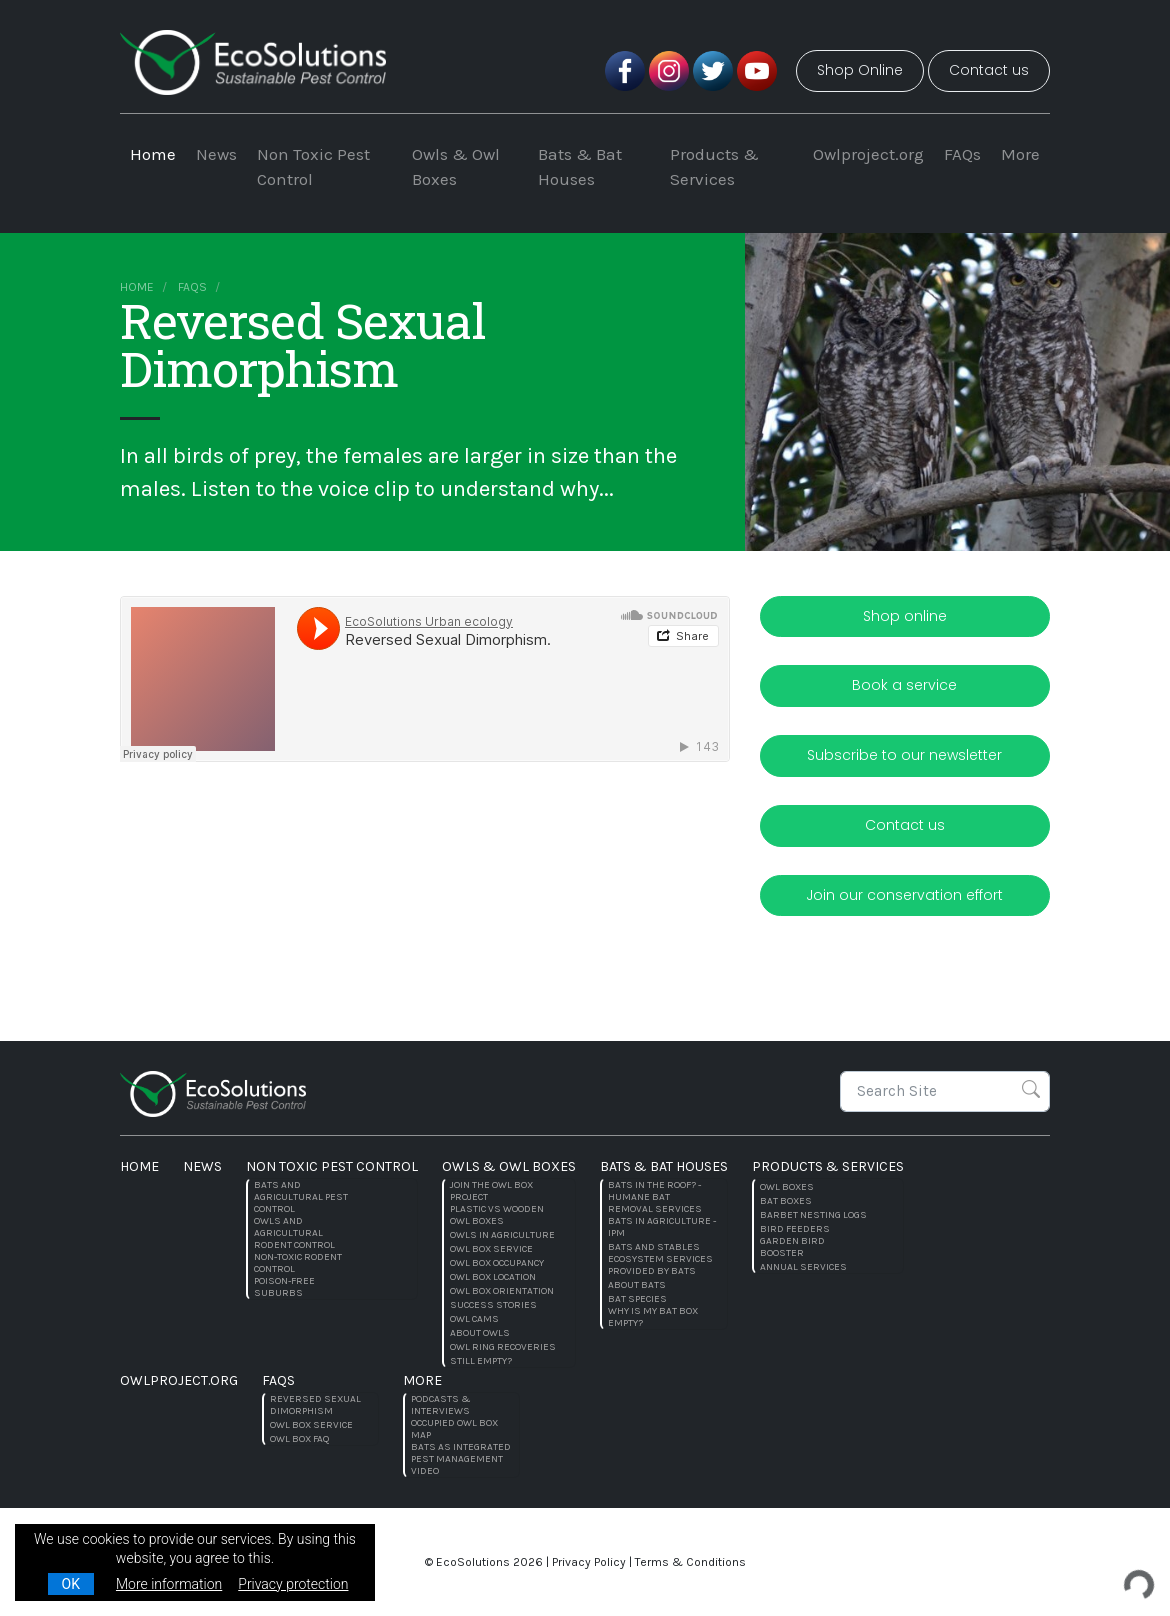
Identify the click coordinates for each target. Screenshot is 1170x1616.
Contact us (989, 70)
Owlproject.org (868, 154)
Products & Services (714, 167)
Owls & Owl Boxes (456, 167)
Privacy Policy (589, 1562)
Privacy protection (293, 1584)
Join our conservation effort (904, 895)
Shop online (905, 616)
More (1020, 154)
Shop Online (860, 70)
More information (169, 1584)
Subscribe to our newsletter (904, 755)
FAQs (962, 154)
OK (71, 1584)
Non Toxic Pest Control (313, 167)
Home (153, 154)
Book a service (904, 685)
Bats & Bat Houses (580, 167)
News (216, 154)
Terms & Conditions (690, 1562)
